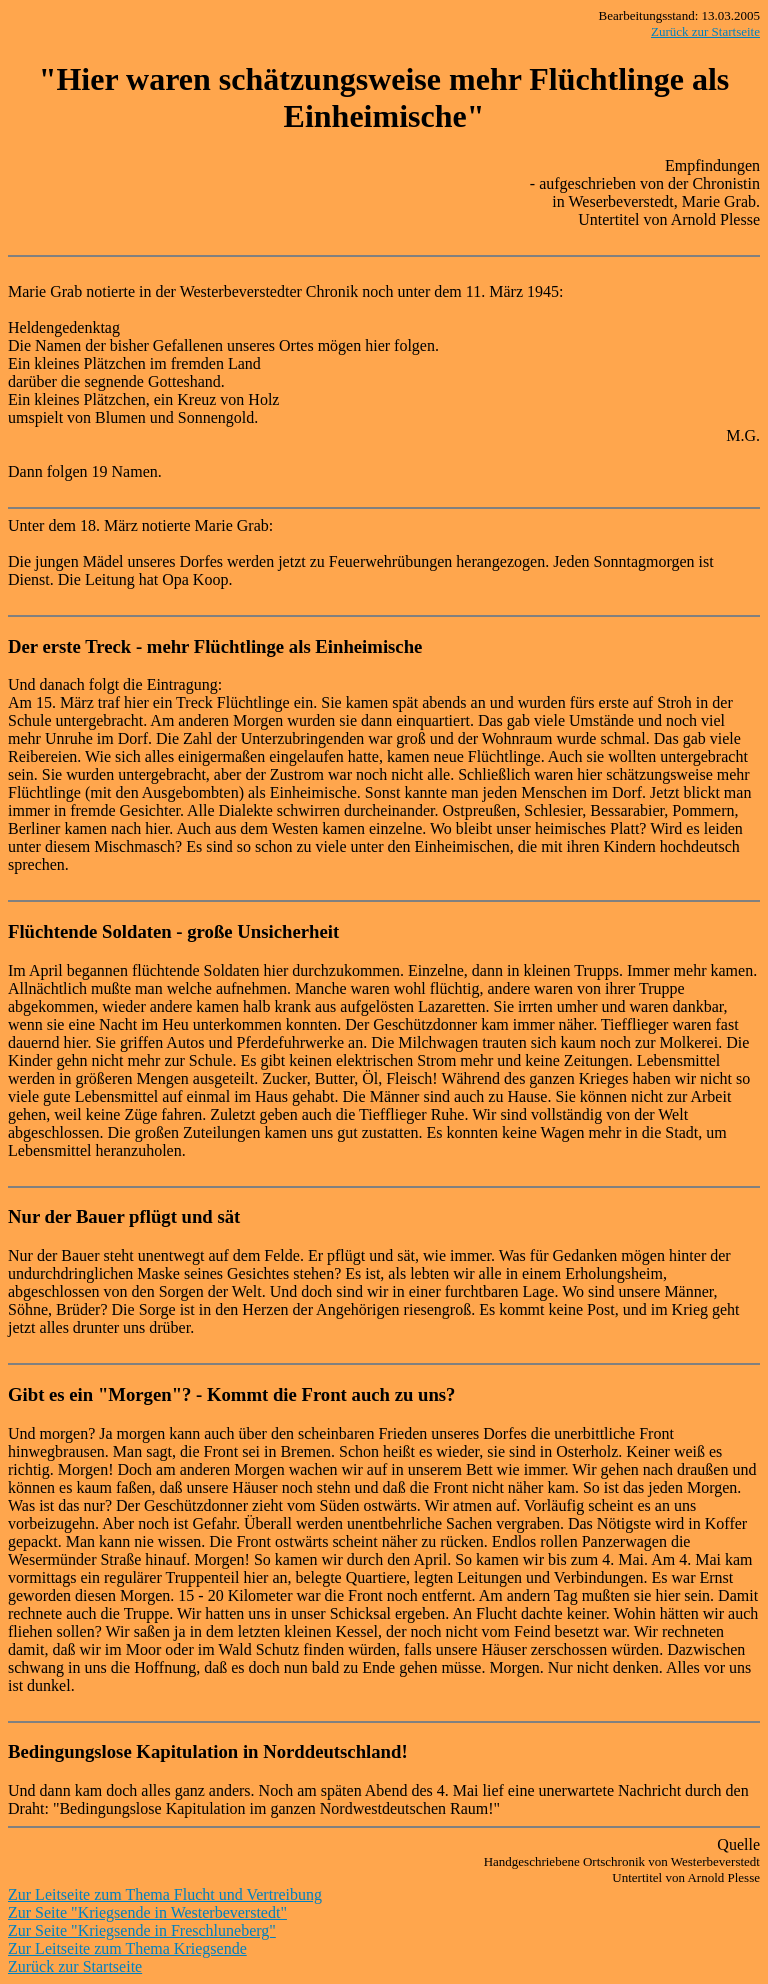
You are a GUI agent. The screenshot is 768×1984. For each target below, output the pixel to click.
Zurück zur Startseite (705, 31)
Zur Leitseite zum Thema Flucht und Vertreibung (165, 1894)
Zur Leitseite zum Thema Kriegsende (127, 1948)
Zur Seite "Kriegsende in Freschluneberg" (142, 1930)
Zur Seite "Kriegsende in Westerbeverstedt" (147, 1912)
